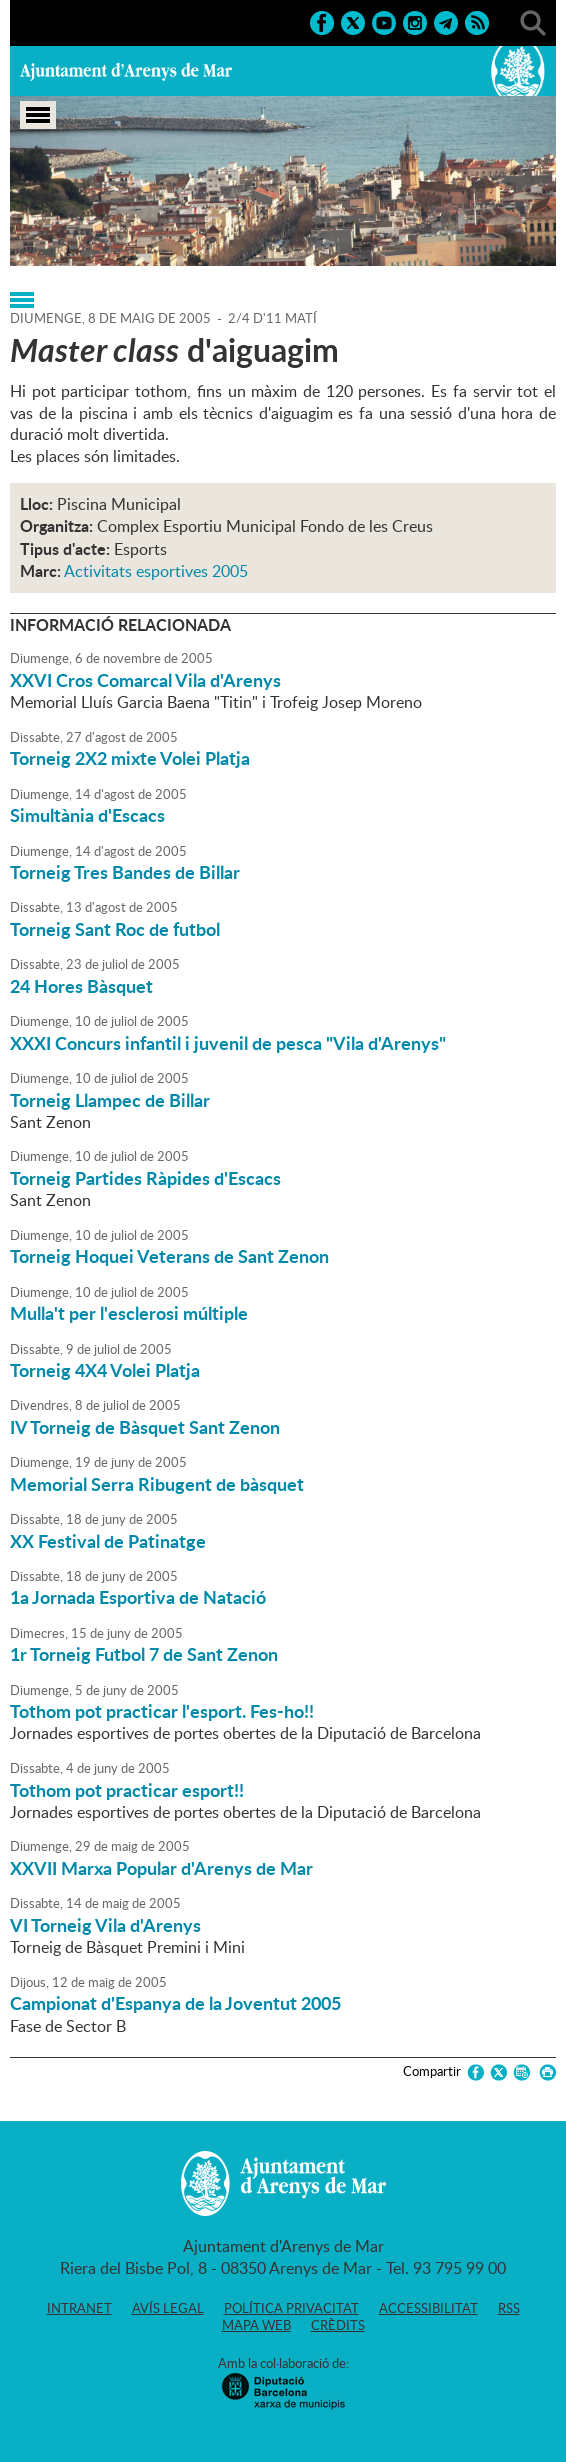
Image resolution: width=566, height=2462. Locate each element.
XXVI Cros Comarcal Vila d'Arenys (145, 680)
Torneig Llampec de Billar (110, 1100)
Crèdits (338, 2325)
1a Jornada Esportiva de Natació (138, 1597)
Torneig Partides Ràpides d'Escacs (145, 1178)
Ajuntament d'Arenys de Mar (126, 71)
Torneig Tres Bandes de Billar (125, 872)
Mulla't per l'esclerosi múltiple (129, 1313)
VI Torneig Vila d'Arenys (105, 1925)
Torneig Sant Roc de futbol (115, 929)
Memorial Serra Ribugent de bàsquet (157, 1484)
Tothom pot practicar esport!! (127, 1790)
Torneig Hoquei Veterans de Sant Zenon (169, 1256)
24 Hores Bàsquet (81, 986)
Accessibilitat (428, 2308)
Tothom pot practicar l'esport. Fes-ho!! (162, 1711)
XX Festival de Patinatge (108, 1541)
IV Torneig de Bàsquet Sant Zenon (145, 1427)
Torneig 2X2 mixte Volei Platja (130, 758)
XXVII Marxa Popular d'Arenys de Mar (161, 1868)
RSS (509, 2308)
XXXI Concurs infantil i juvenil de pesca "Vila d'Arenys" (228, 1043)
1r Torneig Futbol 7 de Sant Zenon (144, 1654)
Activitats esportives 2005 (156, 571)
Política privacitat (291, 2308)
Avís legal (168, 2308)
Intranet (79, 2308)
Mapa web (256, 2325)
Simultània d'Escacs (87, 815)
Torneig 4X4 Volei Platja (105, 1370)
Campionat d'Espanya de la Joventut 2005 (175, 2003)
